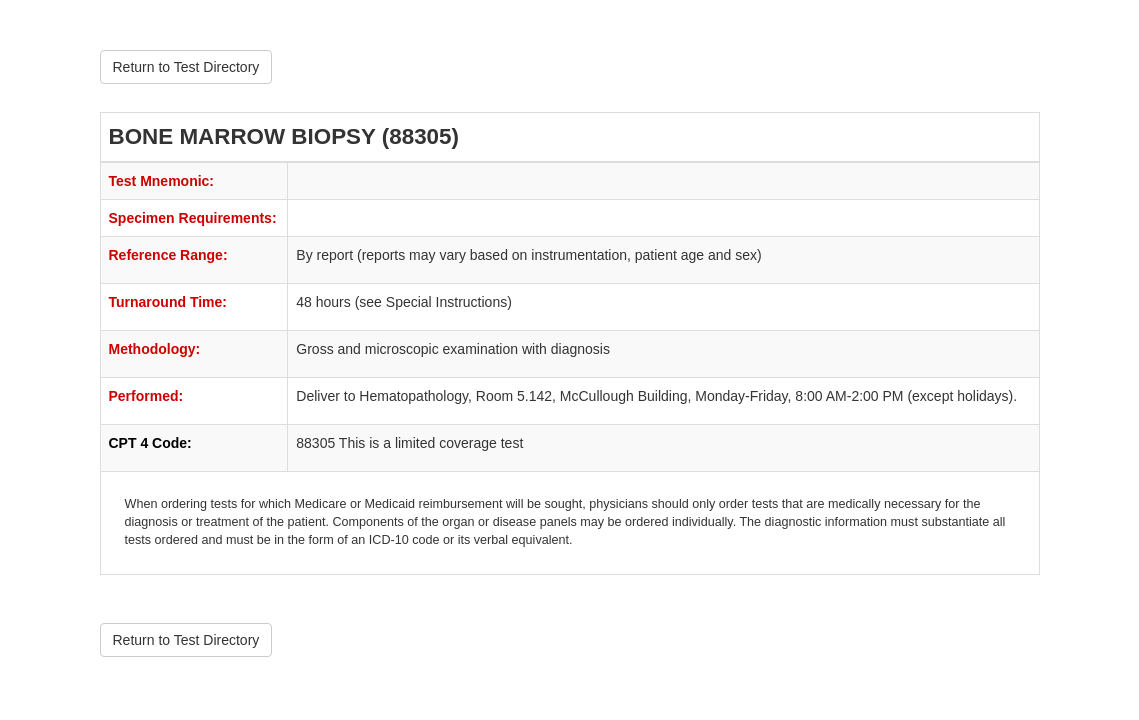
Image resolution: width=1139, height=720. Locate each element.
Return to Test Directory (186, 67)
